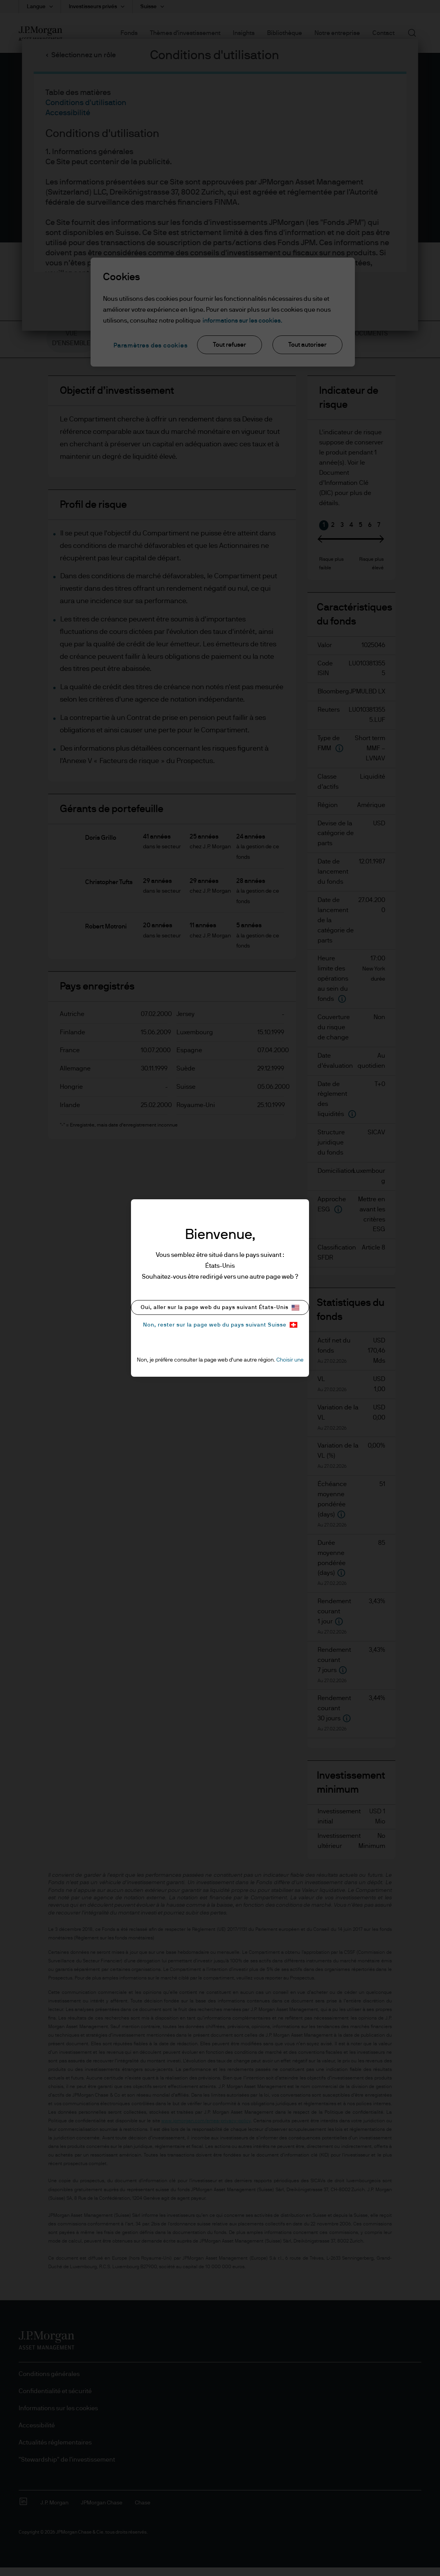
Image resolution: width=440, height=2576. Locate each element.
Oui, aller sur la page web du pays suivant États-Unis (220, 1308)
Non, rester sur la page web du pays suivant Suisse (220, 1325)
